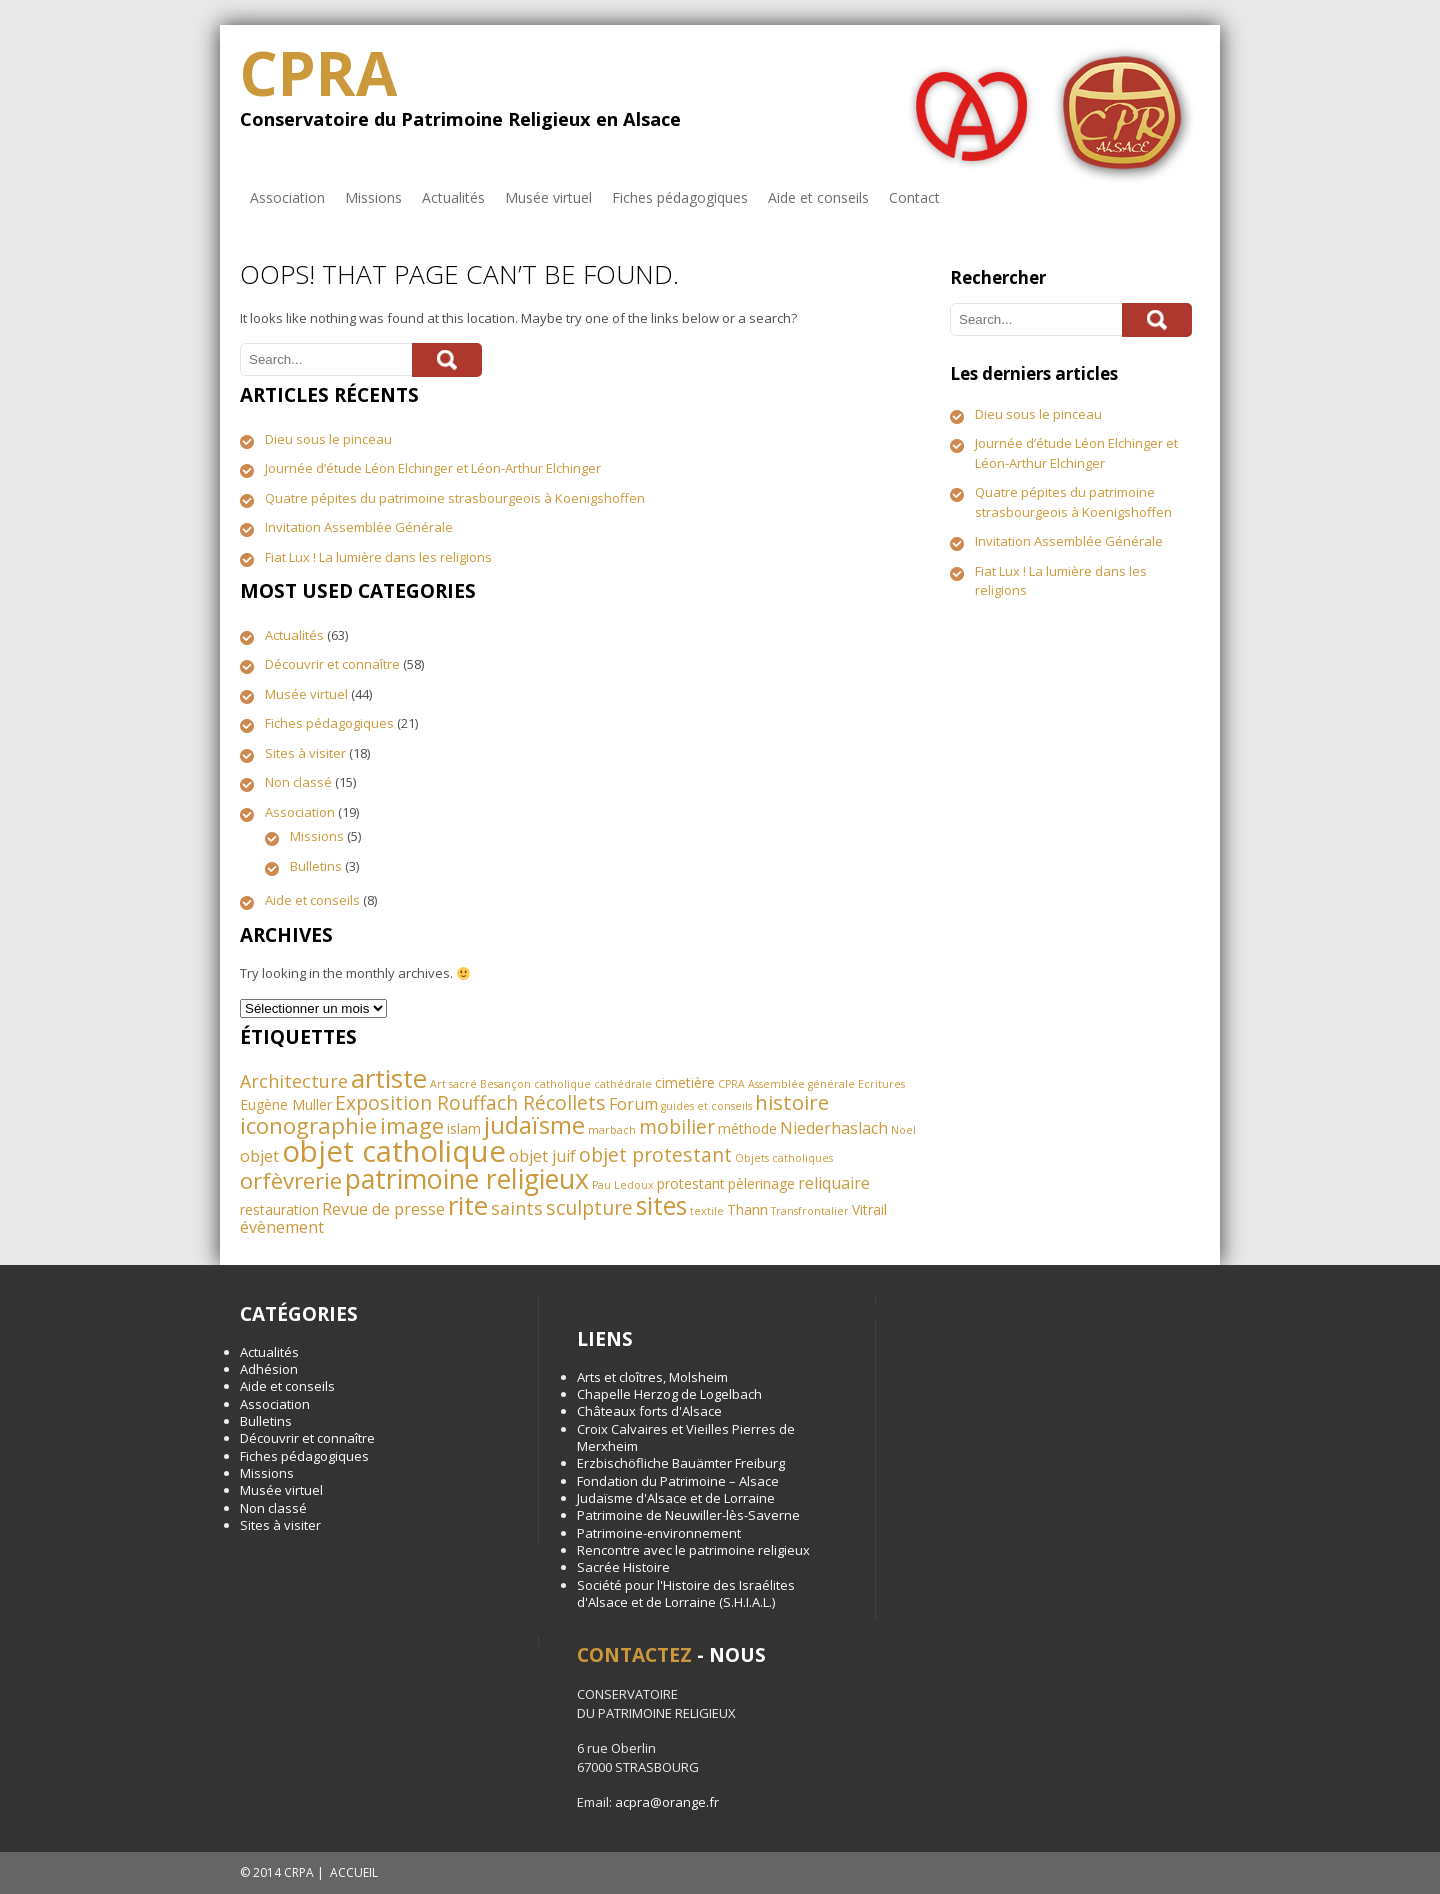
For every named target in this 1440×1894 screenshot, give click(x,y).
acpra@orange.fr (667, 1802)
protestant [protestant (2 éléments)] (691, 1183)
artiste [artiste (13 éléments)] (389, 1078)
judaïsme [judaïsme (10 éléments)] (534, 1124)
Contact (914, 197)
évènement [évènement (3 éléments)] (282, 1227)
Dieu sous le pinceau (328, 439)
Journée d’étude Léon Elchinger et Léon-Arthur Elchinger (433, 468)
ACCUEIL (354, 1872)
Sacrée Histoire (623, 1567)
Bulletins (316, 866)
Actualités (453, 197)
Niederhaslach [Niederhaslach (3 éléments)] (834, 1128)
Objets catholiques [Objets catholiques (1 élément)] (784, 1158)
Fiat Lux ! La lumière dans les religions (378, 557)
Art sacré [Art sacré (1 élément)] (453, 1084)
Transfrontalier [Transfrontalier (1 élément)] (810, 1211)
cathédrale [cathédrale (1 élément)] (623, 1084)
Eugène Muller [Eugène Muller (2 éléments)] (286, 1104)
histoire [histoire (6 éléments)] (792, 1102)
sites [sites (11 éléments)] (661, 1205)
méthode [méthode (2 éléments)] (747, 1128)
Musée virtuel (548, 197)
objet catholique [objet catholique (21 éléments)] (394, 1151)
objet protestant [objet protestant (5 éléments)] (655, 1154)
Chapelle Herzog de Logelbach (669, 1394)
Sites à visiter (305, 753)
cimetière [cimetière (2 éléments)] (685, 1082)
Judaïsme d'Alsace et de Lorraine (676, 1498)
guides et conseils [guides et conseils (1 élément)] (706, 1106)
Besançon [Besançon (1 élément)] (505, 1084)
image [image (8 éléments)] (412, 1125)
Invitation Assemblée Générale (359, 527)
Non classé (298, 782)
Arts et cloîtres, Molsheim (652, 1377)
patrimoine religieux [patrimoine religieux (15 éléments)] (467, 1178)
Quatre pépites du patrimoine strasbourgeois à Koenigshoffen (455, 498)
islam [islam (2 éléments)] (464, 1128)
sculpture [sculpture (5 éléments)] (589, 1207)
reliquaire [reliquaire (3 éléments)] (834, 1183)
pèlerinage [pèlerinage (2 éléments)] (761, 1183)
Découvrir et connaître (332, 664)
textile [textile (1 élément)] (707, 1211)
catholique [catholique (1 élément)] (562, 1084)
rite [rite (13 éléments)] (468, 1205)
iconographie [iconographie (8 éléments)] (308, 1125)
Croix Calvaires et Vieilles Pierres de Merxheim (686, 1437)
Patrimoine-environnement (659, 1533)
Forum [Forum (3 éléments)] (633, 1104)
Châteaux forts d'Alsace (649, 1411)
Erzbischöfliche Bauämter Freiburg (681, 1463)
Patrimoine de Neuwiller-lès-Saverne (688, 1515)
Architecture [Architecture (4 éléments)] (294, 1081)
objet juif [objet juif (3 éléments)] (542, 1156)
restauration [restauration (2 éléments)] (279, 1209)
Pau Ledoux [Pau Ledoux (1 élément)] (623, 1185)
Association (287, 197)
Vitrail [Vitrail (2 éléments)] (869, 1209)
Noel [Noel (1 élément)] (903, 1130)
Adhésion (269, 1369)
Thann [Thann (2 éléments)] (747, 1209)
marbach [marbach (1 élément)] (612, 1130)
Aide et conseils (818, 197)
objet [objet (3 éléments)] (259, 1156)
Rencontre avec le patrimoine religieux (693, 1550)
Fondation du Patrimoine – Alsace (678, 1481)
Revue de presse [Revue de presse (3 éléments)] (383, 1209)
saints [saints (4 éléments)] (517, 1208)
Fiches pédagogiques (680, 197)
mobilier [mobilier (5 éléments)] (677, 1126)
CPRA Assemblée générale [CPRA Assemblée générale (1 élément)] (786, 1084)
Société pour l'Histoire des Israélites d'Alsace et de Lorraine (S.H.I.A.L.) (686, 1593)
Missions (373, 197)
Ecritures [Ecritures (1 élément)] (881, 1084)
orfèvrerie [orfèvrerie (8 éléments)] (291, 1180)
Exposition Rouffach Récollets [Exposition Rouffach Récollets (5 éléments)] (470, 1102)
